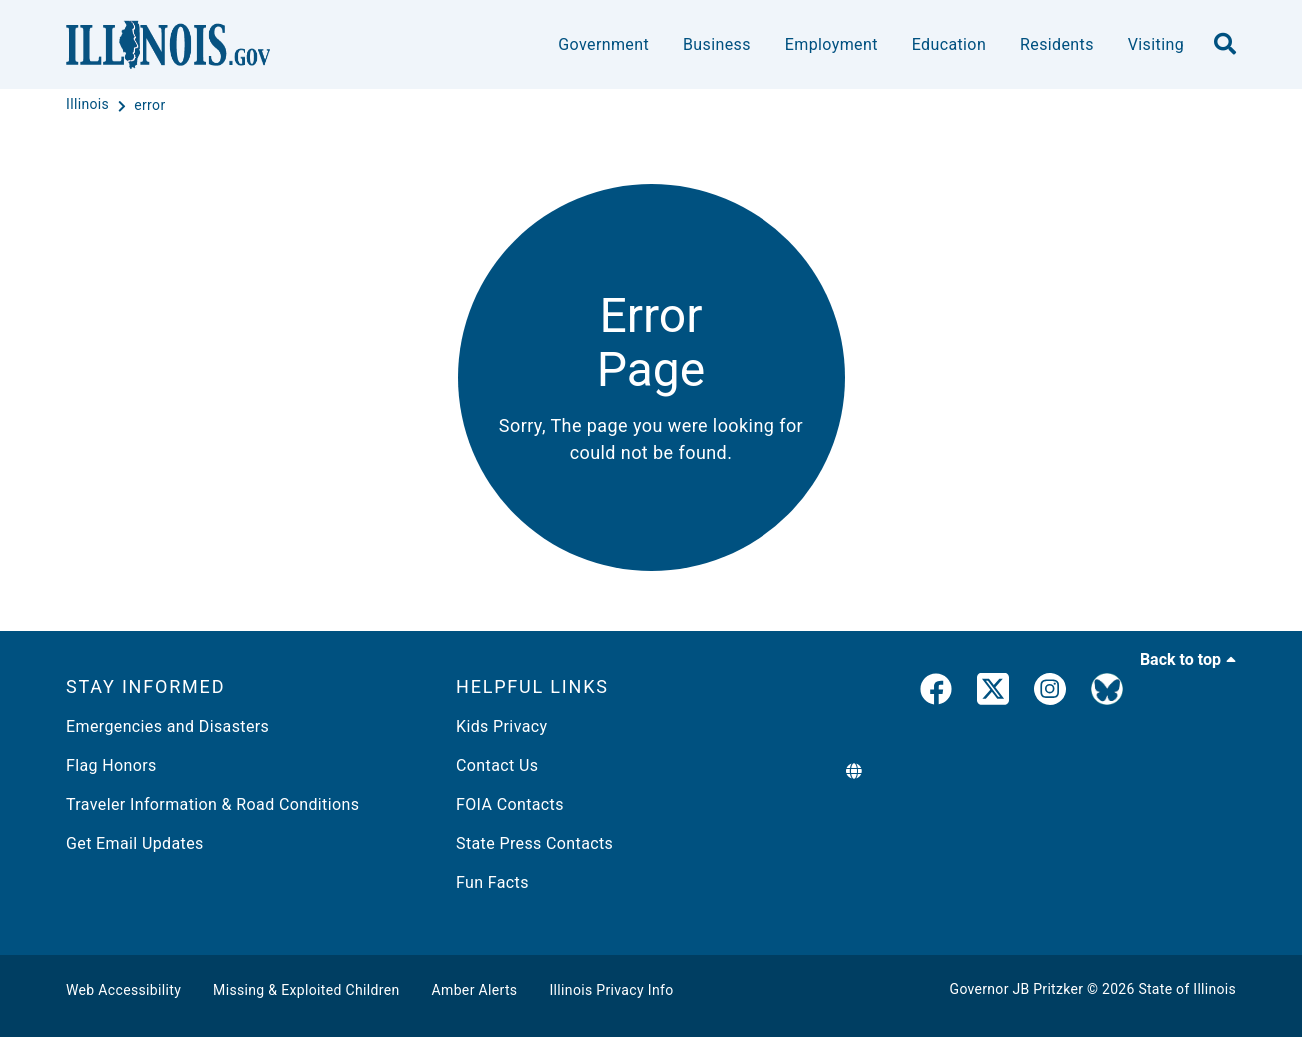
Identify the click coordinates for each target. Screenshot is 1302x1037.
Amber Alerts (475, 990)
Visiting (1156, 44)
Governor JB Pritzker (1017, 989)
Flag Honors (111, 765)
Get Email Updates (135, 843)
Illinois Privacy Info (611, 990)
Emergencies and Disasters (167, 726)
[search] (1225, 45)
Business (717, 44)
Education (949, 44)
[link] (936, 693)
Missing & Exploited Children (306, 990)
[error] (149, 105)
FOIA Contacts (510, 804)
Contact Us (497, 765)
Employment (831, 44)
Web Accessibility (123, 990)
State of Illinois (1187, 989)
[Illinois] (89, 105)
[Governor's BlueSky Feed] (1107, 693)
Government (603, 44)
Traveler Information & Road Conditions (212, 804)
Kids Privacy (501, 726)
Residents (1057, 44)
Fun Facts (492, 882)
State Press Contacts (534, 843)
